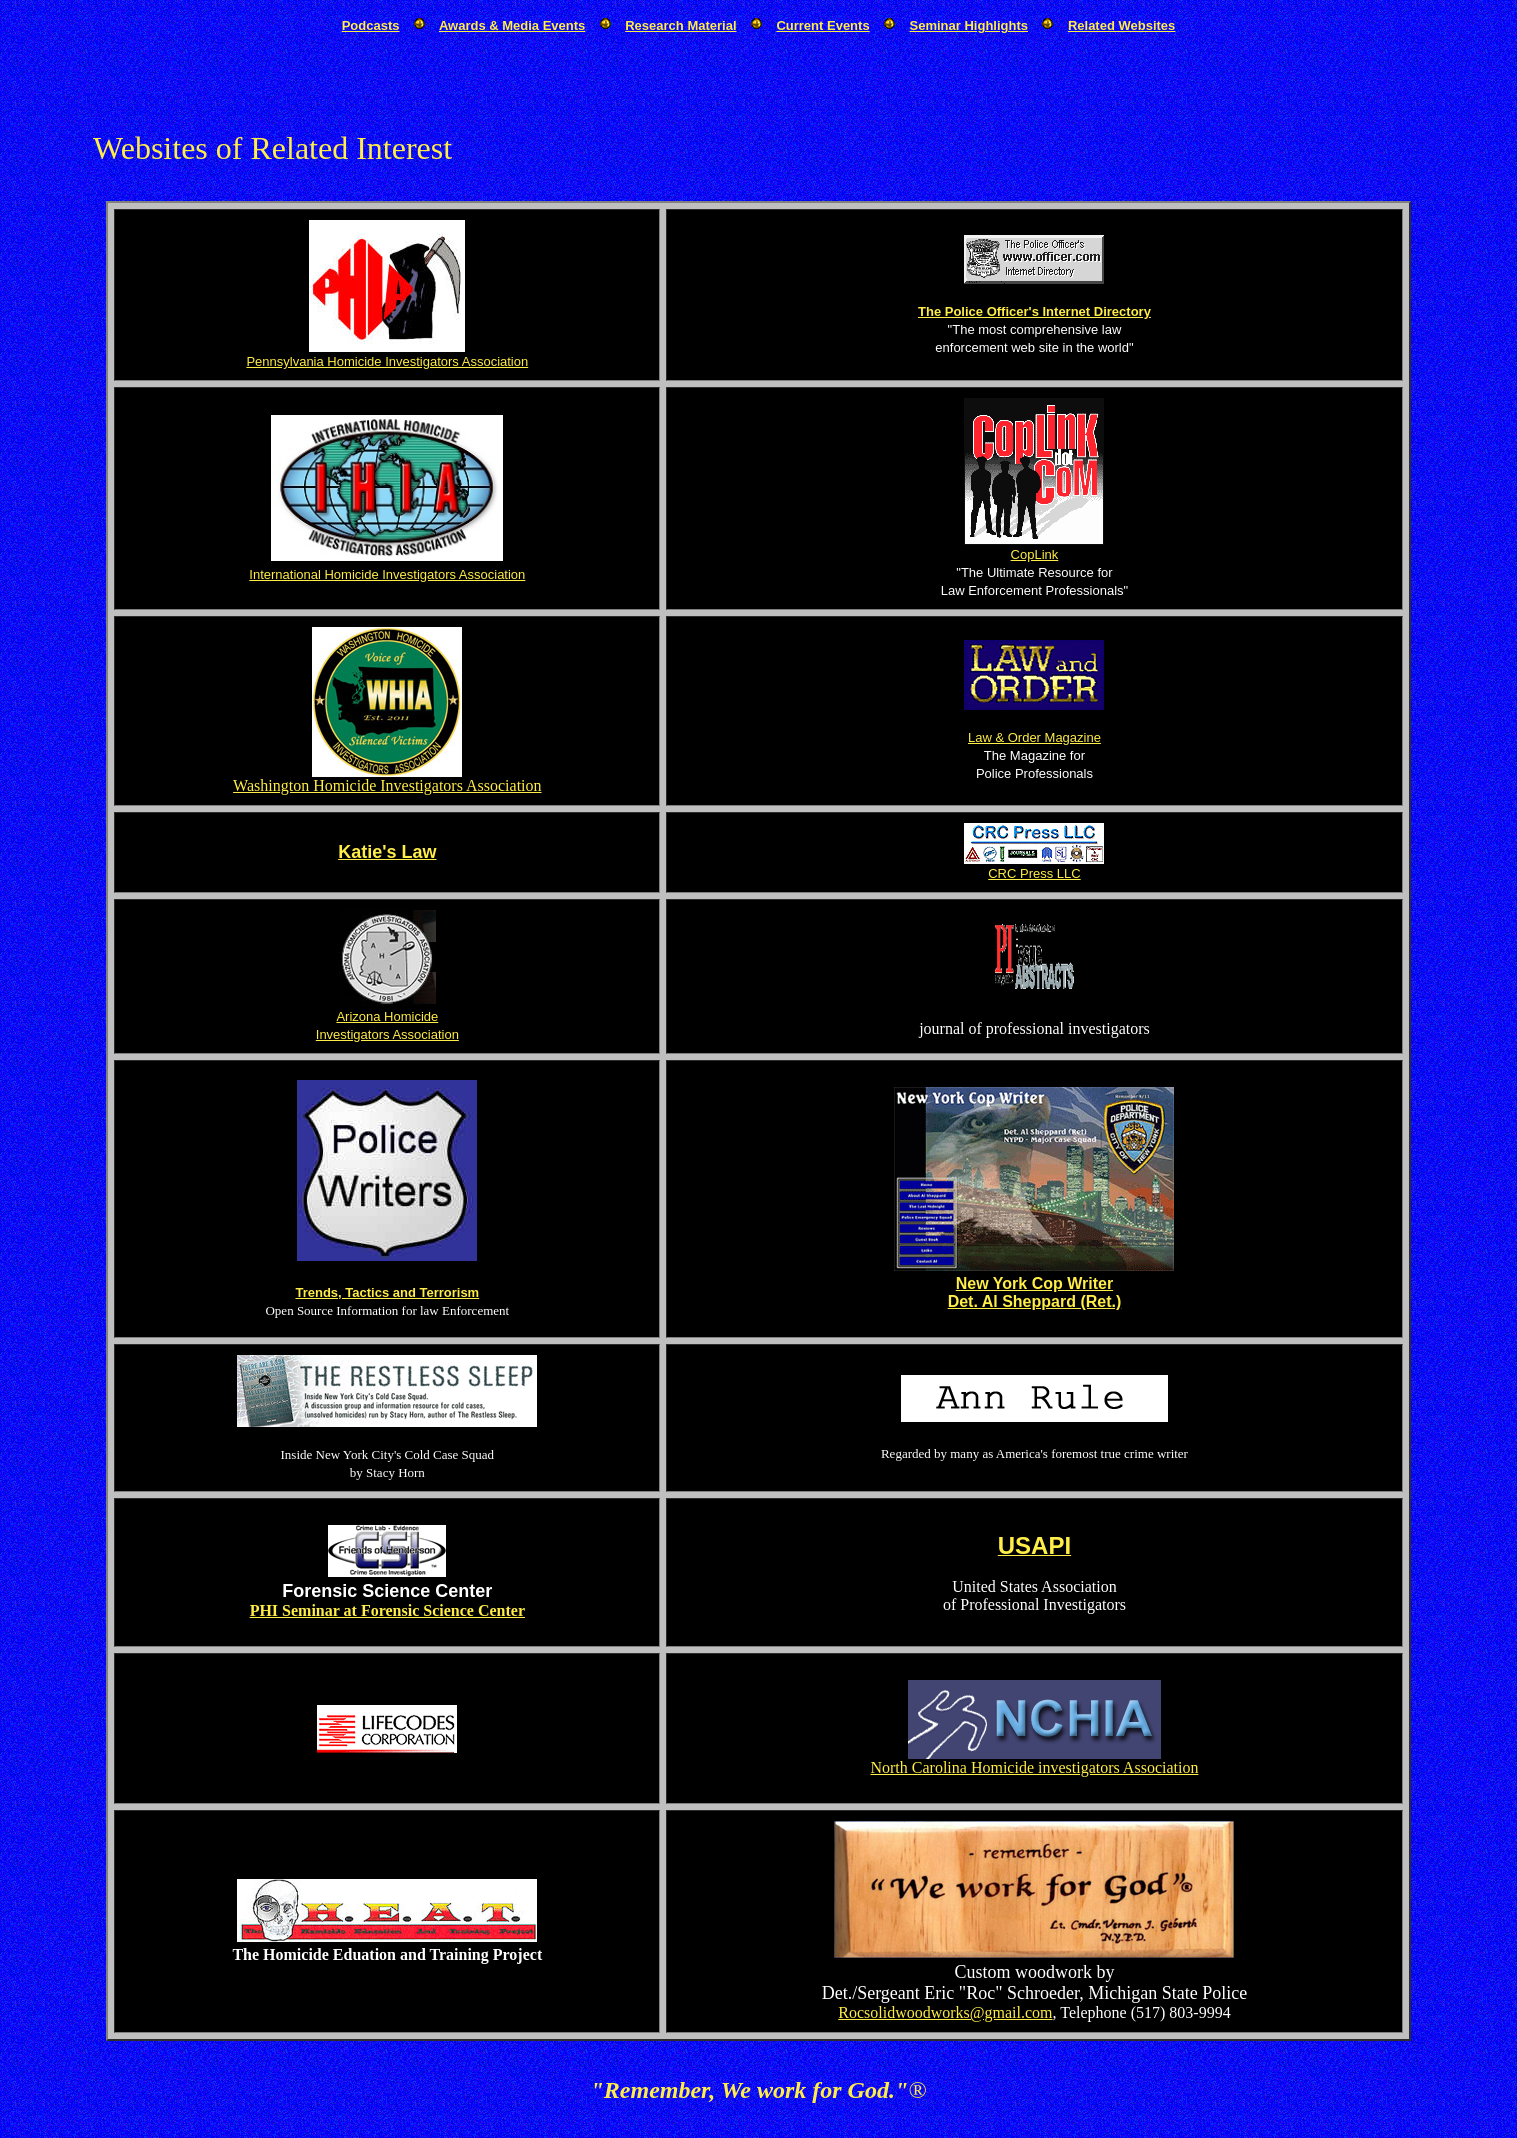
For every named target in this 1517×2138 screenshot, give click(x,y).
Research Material (680, 25)
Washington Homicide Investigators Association (387, 785)
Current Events (822, 25)
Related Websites (1121, 25)
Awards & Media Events (512, 25)
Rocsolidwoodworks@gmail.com (945, 2012)
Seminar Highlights (969, 25)
